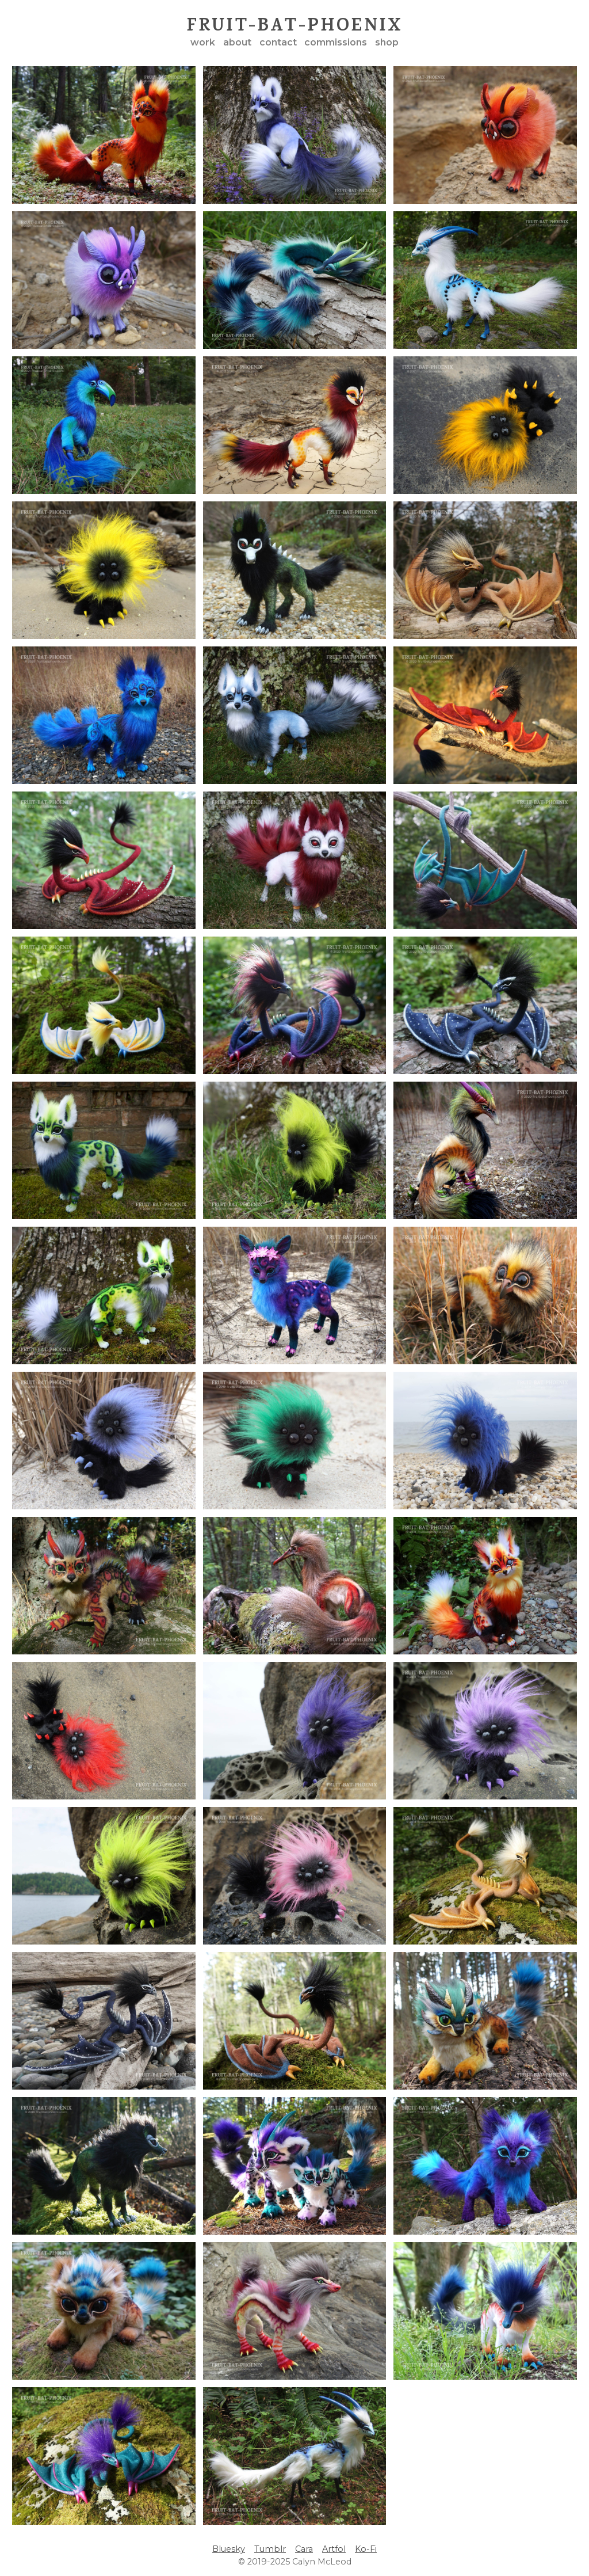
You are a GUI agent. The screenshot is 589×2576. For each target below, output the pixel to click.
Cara (304, 2549)
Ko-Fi (366, 2549)
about (237, 42)
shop (387, 42)
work (202, 42)
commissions (335, 42)
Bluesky (228, 2549)
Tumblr (270, 2549)
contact (278, 42)
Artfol (334, 2549)
